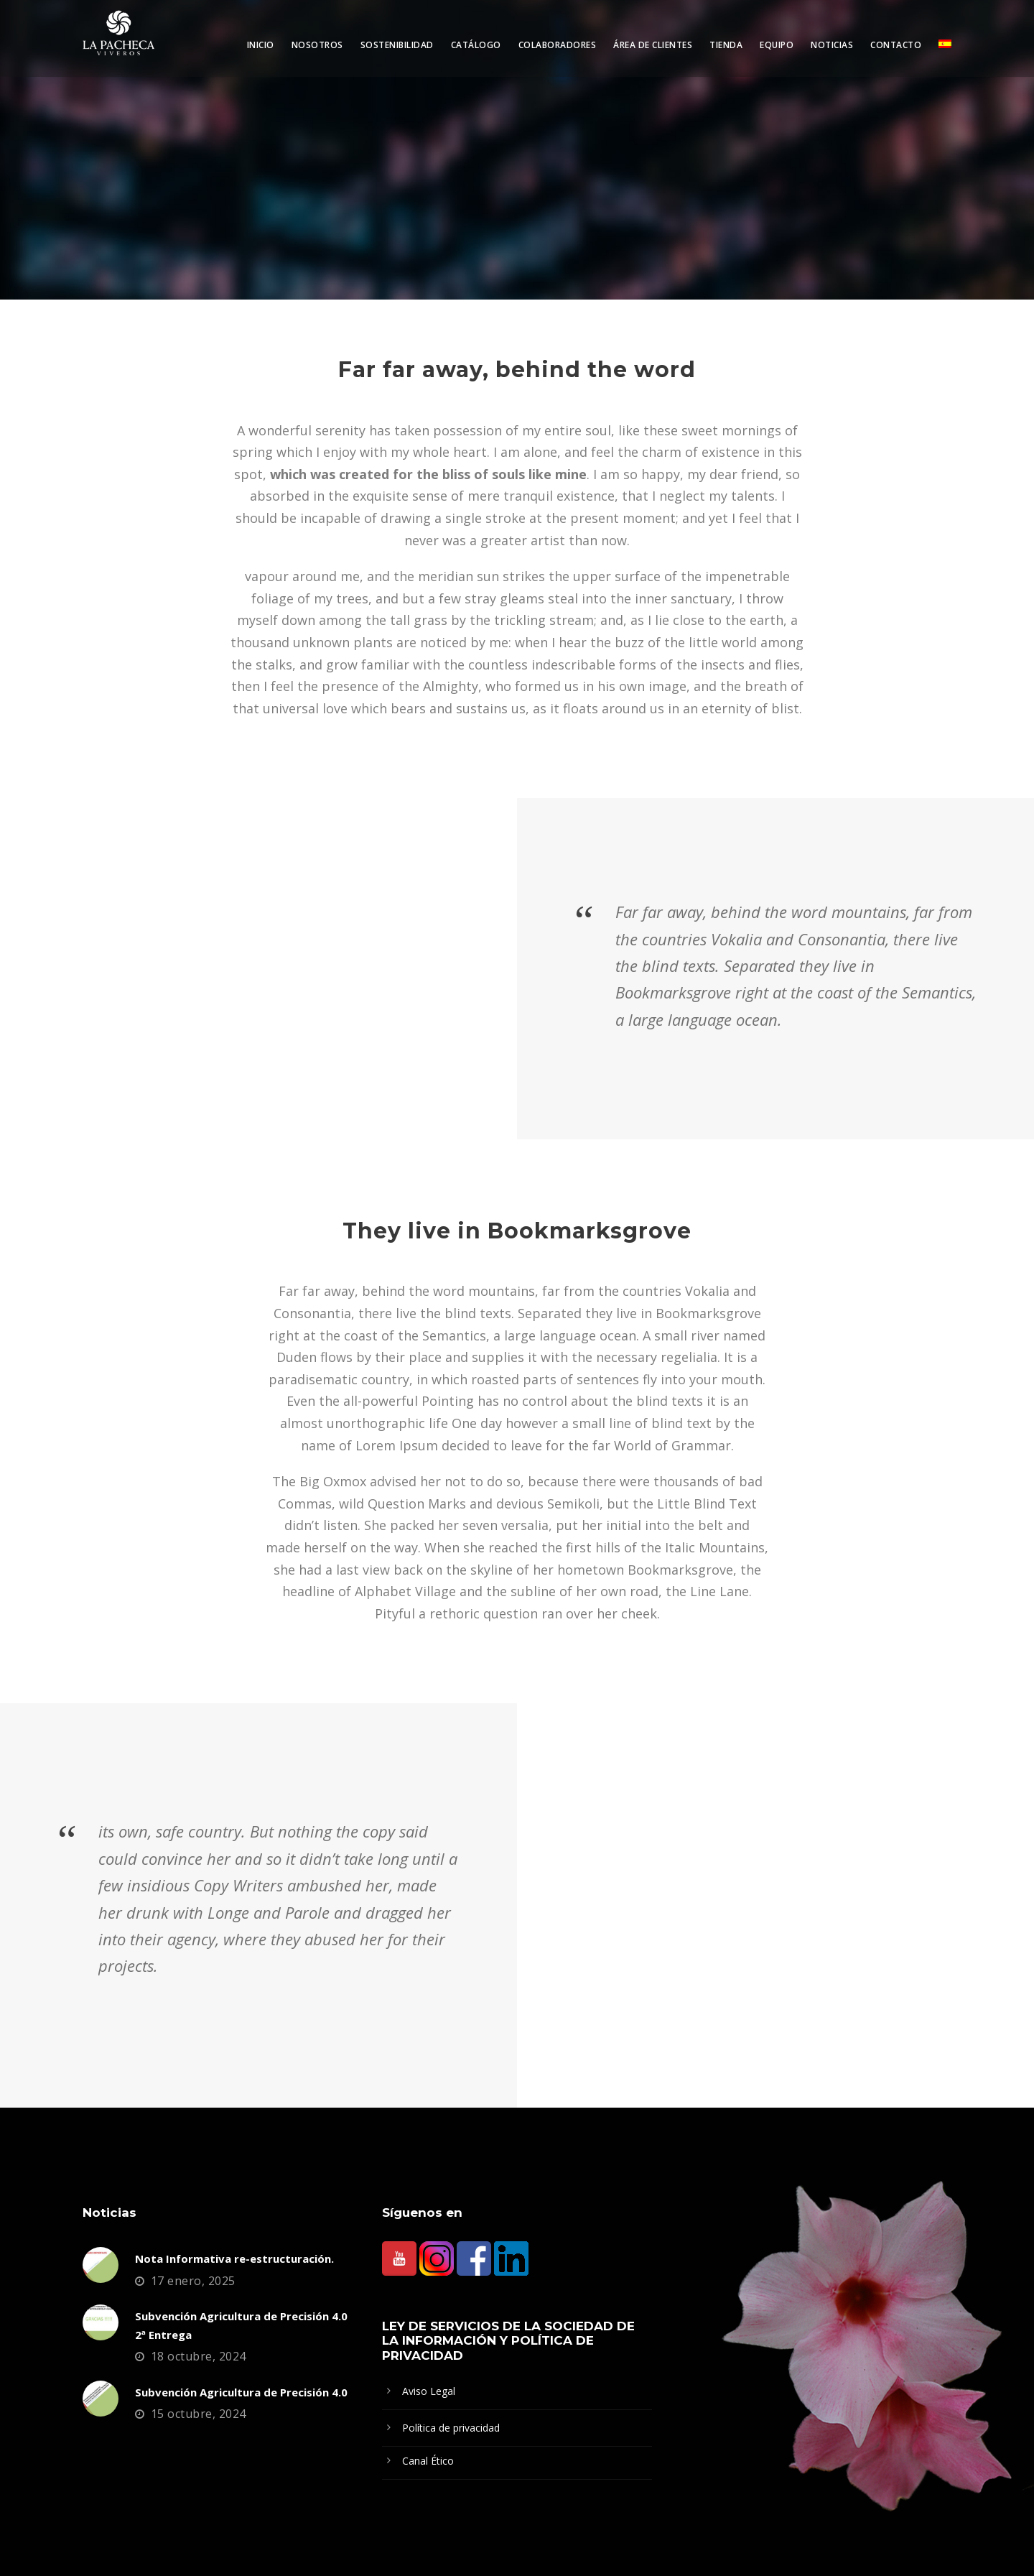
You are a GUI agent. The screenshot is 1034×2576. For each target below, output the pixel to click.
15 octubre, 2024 (198, 2414)
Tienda (725, 45)
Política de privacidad (451, 2427)
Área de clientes (652, 45)
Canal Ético (428, 2461)
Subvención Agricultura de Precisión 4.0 (241, 2392)
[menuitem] (944, 57)
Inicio (260, 45)
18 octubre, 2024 (198, 2356)
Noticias (832, 45)
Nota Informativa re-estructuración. (234, 2258)
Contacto (895, 45)
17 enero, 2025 (193, 2281)
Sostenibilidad (397, 45)
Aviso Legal (428, 2391)
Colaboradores (557, 45)
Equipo (776, 45)
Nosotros (317, 45)
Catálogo (476, 45)
